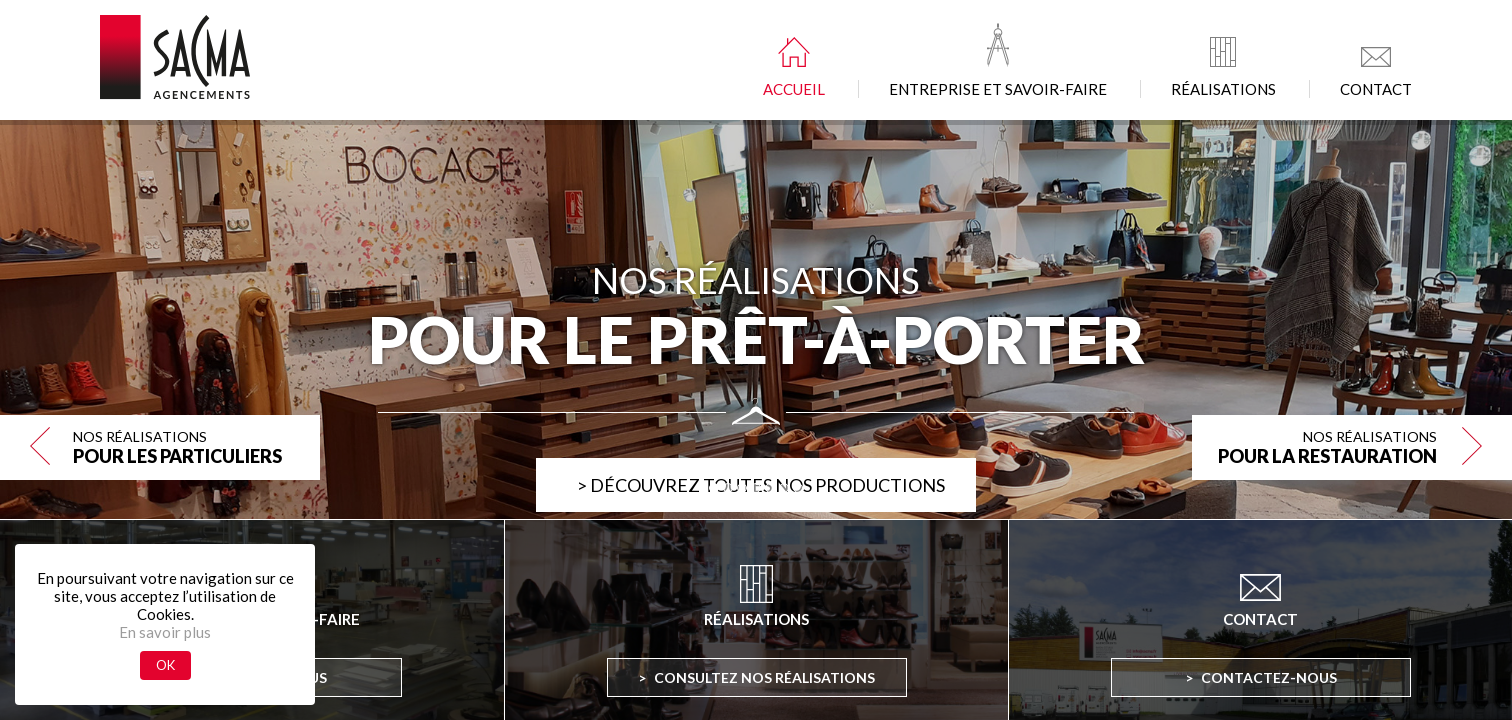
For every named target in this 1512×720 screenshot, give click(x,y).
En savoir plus (165, 632)
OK (165, 665)
